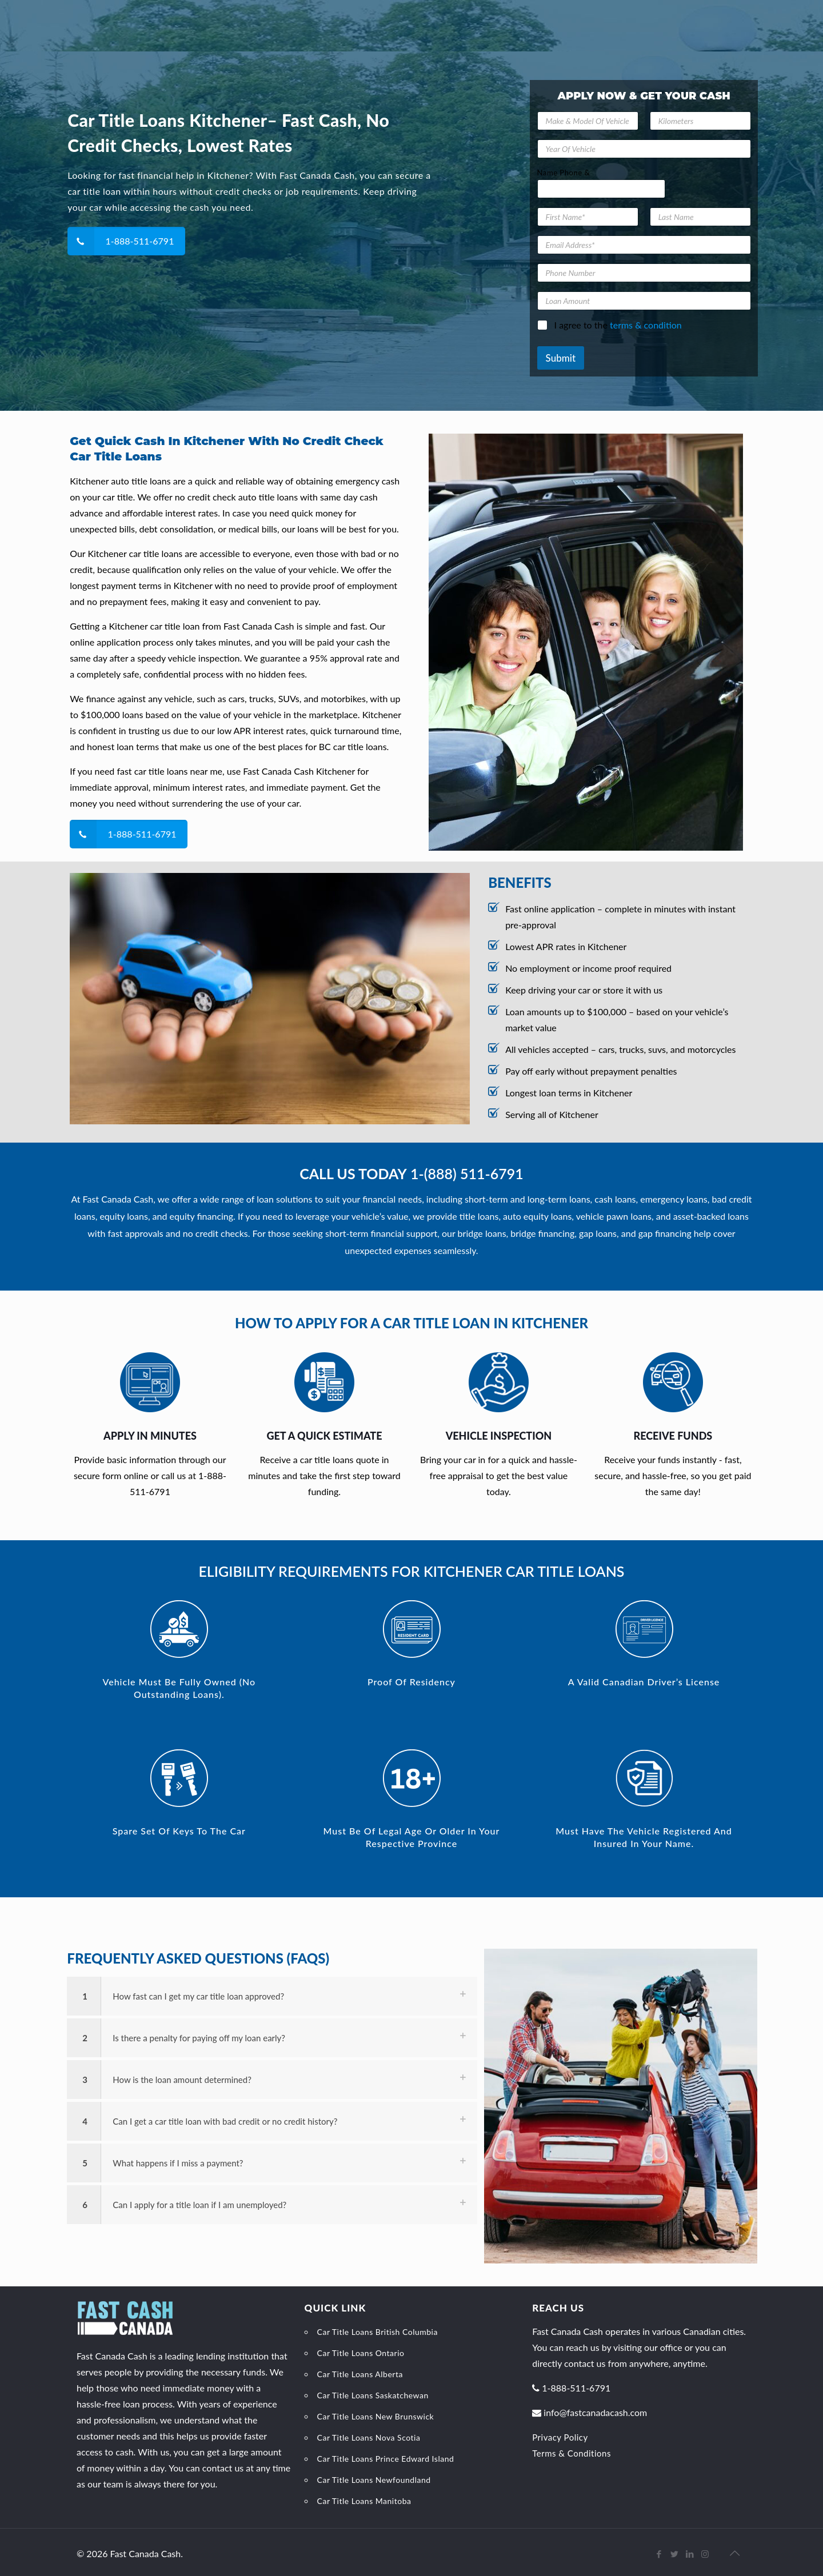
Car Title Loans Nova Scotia (369, 2437)
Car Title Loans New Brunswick (375, 2416)
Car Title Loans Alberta (360, 2374)
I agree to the (618, 324)
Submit (561, 358)
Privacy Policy (560, 2437)
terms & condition (646, 324)
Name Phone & (563, 172)
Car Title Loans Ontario (361, 2353)
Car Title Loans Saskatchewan (373, 2395)
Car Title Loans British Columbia (377, 2332)
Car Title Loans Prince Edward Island (385, 2458)
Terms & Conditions (571, 2453)
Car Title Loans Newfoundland (374, 2480)
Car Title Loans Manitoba (364, 2501)
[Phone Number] (644, 272)
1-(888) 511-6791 (467, 1173)
